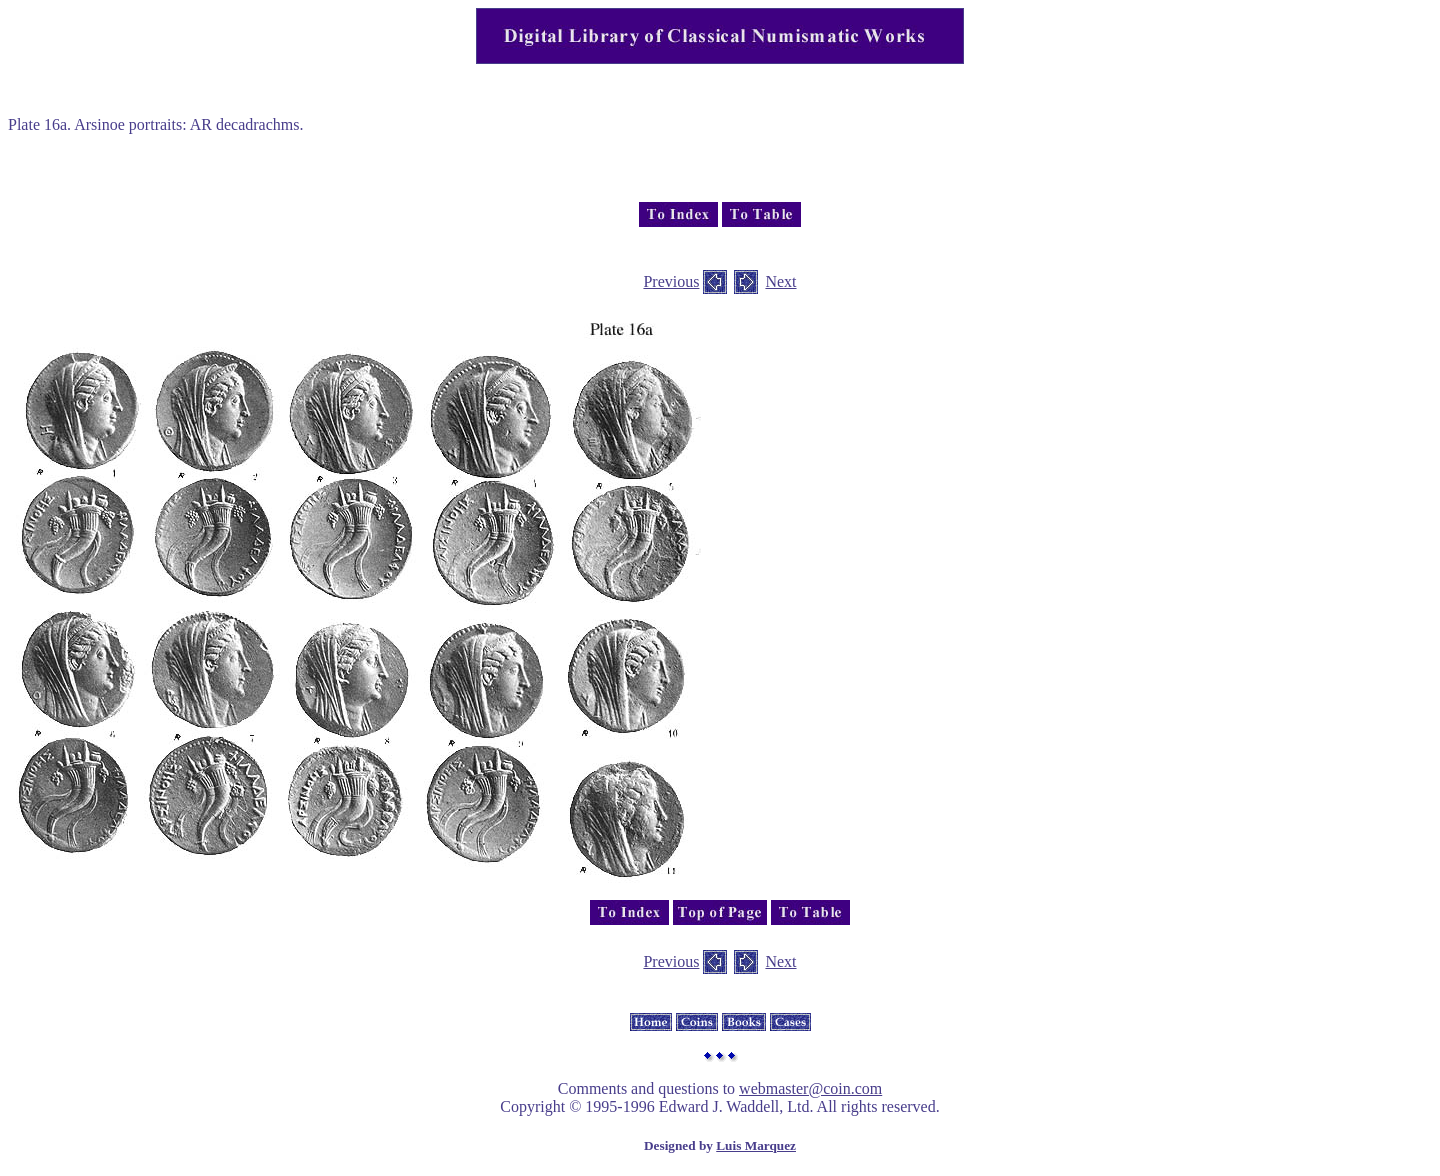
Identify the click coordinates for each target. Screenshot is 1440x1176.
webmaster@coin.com (810, 1088)
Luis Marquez (756, 1145)
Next (780, 281)
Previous (671, 281)
